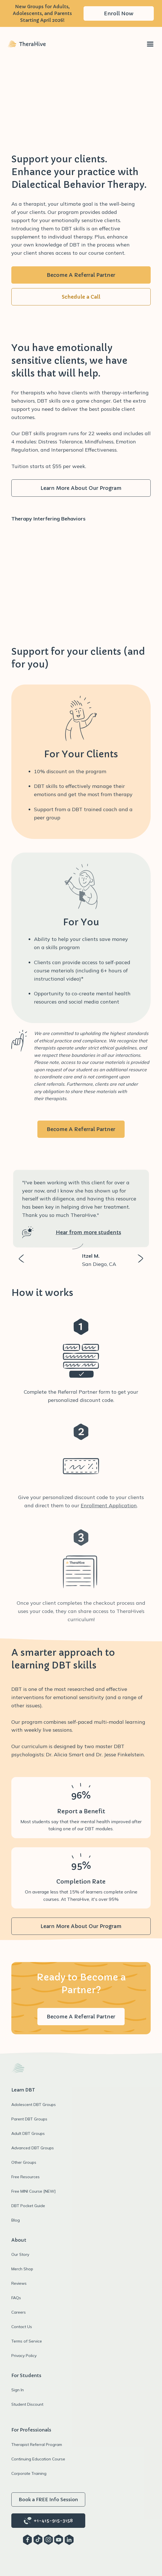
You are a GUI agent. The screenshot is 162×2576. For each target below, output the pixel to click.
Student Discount (27, 2404)
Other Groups (23, 2162)
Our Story (20, 2254)
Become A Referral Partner (81, 275)
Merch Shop (22, 2268)
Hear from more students (88, 1232)
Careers (18, 2312)
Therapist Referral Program (36, 2444)
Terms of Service (26, 2341)
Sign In (17, 2389)
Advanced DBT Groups (32, 2147)
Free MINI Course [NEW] (33, 2191)
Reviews (19, 2283)
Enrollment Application (109, 1505)
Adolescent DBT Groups (33, 2104)
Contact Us (21, 2326)
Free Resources (25, 2176)
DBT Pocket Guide (28, 2205)
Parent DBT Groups (29, 2119)
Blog (15, 2220)
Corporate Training (28, 2473)
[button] (150, 44)
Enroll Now (118, 13)
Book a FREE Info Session (48, 2499)
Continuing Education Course (38, 2459)
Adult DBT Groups (28, 2133)
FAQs (16, 2297)
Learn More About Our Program (81, 488)
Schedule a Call (81, 297)
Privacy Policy (24, 2355)
